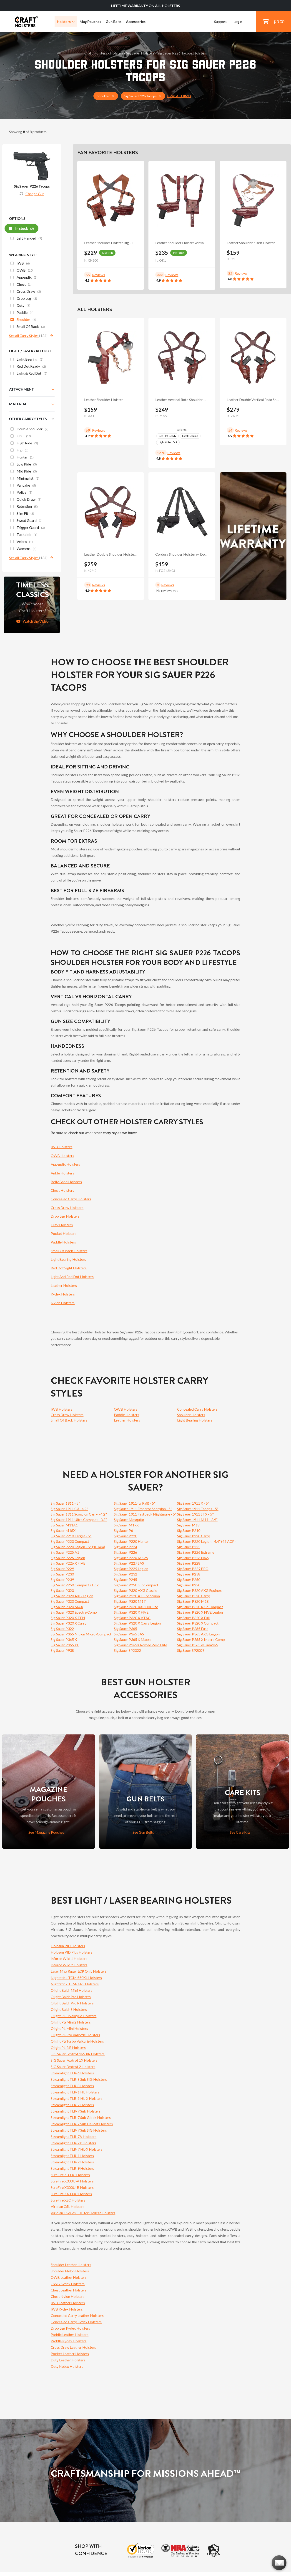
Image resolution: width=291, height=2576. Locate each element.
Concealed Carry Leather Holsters (77, 2315)
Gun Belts (113, 21)
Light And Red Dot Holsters (72, 1276)
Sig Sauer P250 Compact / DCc (75, 1585)
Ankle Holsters (62, 1173)
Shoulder (23, 320)
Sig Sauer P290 (188, 1585)
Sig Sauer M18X (63, 1530)
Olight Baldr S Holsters (69, 2009)
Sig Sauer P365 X (64, 1639)
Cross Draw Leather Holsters (73, 2347)
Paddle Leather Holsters (69, 2334)
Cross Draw (25, 292)
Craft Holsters (95, 53)
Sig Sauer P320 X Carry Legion (137, 1623)
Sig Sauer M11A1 (64, 1525)
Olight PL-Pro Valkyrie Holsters (75, 2035)
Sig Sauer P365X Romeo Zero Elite (140, 1645)
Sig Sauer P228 (188, 1563)
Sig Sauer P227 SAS (129, 1563)
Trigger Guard (27, 528)
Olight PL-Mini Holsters (69, 2028)
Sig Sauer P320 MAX (67, 1607)
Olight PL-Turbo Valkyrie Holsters (77, 2041)
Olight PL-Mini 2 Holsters (71, 2022)
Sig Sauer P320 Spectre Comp (74, 1612)
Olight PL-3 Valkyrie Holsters (73, 2016)
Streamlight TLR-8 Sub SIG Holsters (79, 2079)
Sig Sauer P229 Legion (131, 1568)
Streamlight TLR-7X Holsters (73, 2143)
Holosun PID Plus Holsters (71, 1952)
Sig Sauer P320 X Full (193, 1617)
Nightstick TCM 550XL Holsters (76, 1977)
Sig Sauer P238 (188, 1574)
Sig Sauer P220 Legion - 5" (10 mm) (78, 1547)
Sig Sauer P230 (62, 1574)
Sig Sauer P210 (188, 1530)
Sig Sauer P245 (125, 1579)
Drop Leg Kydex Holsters (70, 2328)
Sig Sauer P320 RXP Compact (200, 1607)
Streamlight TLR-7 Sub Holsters (75, 2111)
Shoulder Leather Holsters (71, 2264)
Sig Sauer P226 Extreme (195, 1552)
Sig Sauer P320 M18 (193, 1601)
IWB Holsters (61, 1146)
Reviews (98, 274)
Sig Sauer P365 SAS (129, 1634)
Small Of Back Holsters (69, 1250)
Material (18, 404)
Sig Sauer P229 (62, 1568)
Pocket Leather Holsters (70, 2353)
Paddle (21, 313)
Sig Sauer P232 (125, 1574)
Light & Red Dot (168, 442)
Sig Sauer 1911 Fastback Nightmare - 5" (145, 1514)
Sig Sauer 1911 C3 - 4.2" (69, 1508)
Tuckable (23, 535)
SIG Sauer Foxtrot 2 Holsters (73, 2066)
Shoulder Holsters (191, 1414)
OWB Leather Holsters (69, 2277)
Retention (24, 507)
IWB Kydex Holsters (67, 2309)
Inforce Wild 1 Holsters (69, 1958)
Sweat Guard (26, 521)
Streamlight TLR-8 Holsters (72, 2085)
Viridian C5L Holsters (67, 2206)
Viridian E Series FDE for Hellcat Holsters (83, 2213)
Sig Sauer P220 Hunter (131, 1541)
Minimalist (24, 478)
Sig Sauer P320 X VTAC (132, 1617)
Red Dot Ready (167, 436)
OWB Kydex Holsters (68, 2283)
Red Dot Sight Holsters (69, 1268)
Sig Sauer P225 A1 (65, 1552)
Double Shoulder (29, 429)
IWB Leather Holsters (68, 2303)
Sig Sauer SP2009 (190, 1650)
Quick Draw (25, 500)
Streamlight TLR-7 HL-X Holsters (77, 2149)
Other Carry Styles (28, 418)
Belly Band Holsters (66, 1181)
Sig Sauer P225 (188, 1547)
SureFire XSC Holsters (68, 2200)
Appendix (24, 277)
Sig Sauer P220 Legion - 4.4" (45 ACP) (206, 1541)
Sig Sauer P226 (125, 1552)
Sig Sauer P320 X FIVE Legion (200, 1612)
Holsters (66, 21)
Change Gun (32, 193)
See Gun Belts (143, 1832)
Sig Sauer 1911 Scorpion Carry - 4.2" (79, 1514)
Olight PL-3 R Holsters (68, 2047)
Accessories (136, 21)
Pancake (23, 485)
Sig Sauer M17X (126, 1525)
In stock (21, 229)
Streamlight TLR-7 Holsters (72, 2162)
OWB (21, 270)
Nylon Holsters (63, 1302)
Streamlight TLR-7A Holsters (73, 2136)
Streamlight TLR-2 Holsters (72, 2105)
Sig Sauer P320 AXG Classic (135, 1590)
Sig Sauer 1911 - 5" (65, 1503)
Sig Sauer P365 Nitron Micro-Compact (81, 1634)
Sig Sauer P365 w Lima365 (197, 1645)
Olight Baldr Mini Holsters (71, 1990)
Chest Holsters (62, 1190)
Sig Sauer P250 (188, 1579)
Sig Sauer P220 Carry (193, 1536)
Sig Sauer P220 (125, 1536)
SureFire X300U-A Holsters (72, 2181)
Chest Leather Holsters (69, 2290)
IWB (20, 263)
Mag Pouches (90, 21)
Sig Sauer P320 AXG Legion (72, 1596)
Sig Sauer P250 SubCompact (136, 1585)
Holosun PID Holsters (68, 1946)
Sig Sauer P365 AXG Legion (198, 1634)
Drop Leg (23, 299)
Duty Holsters (62, 1225)
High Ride (24, 443)
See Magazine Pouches (46, 1832)
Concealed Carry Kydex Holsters (76, 2322)
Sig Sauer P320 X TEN (68, 1617)
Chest (21, 284)
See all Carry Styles (24, 335)
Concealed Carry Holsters (71, 1199)
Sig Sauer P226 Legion (68, 1558)
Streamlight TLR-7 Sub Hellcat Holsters (82, 2124)
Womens (23, 549)
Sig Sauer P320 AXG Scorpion (137, 1596)
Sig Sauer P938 (62, 1650)
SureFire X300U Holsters (70, 2174)
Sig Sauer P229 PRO (192, 1568)
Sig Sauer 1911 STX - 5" (195, 1514)
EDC (21, 436)
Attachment (21, 389)
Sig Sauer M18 (188, 1525)
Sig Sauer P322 (62, 1628)
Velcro (21, 542)
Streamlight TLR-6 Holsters (72, 2073)
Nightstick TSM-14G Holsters (75, 1984)
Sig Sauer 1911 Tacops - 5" (197, 1508)
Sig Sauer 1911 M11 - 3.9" (197, 1519)
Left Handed (26, 238)
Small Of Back (27, 327)
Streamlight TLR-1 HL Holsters (75, 2092)
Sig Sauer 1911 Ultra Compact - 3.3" (79, 1519)
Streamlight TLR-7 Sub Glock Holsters (81, 2117)
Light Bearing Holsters (68, 1259)
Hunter (22, 457)
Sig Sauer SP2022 (127, 1650)
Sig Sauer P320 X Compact (197, 1623)
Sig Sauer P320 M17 (130, 1601)
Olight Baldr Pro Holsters (71, 1996)
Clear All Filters (179, 96)
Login (237, 21)
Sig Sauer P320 (62, 1590)
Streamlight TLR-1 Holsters (72, 2155)
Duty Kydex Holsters (67, 2366)
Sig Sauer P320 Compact (70, 1601)
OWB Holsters (62, 1155)
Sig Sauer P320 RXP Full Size (136, 1607)
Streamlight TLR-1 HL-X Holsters (77, 2098)
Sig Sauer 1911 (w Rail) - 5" (135, 1503)
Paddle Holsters (63, 1242)
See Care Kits (240, 1832)
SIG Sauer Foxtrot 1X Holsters (74, 2060)
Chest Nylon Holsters (67, 2296)
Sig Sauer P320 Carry (193, 1596)
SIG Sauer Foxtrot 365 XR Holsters (78, 2054)
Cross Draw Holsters (67, 1207)
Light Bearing (190, 436)
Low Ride (23, 464)
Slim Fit (22, 514)
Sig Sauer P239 (62, 1579)
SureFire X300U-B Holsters (72, 2187)
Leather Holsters (64, 1285)
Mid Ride (23, 471)
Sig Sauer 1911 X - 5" (193, 1503)
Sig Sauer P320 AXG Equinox (199, 1590)
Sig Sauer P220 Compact (70, 1541)
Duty (20, 306)
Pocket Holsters (63, 1233)
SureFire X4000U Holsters (71, 2194)
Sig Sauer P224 (125, 1547)
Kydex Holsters (63, 1294)
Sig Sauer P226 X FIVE (68, 1563)
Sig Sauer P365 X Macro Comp (201, 1639)
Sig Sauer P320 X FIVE (131, 1612)
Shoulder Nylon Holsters (70, 2271)
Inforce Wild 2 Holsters (69, 1965)
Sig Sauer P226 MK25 (131, 1558)
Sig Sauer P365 (125, 1628)
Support (220, 21)
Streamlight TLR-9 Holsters (72, 2168)
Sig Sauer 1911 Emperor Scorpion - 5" (143, 1508)
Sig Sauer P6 (123, 1530)
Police (21, 492)
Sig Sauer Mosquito (129, 1519)
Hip (19, 450)
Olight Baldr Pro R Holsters (72, 2003)
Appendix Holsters (65, 1164)
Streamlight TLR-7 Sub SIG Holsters (79, 2130)
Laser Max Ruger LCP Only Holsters (79, 1971)
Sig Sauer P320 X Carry (68, 1623)
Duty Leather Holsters (68, 2360)
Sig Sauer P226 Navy (193, 1558)
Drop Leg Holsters (65, 1216)
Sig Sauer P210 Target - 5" (71, 1536)
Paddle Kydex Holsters (68, 2341)
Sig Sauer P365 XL (65, 1645)
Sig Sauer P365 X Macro (132, 1639)
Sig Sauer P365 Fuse (192, 1628)
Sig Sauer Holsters (140, 53)
